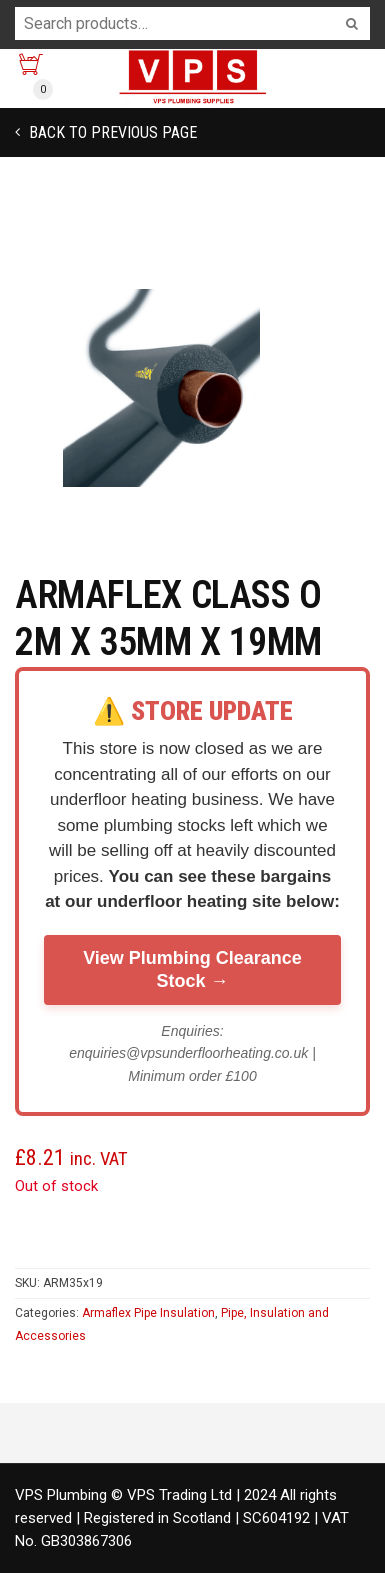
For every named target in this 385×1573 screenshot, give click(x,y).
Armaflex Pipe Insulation (148, 1313)
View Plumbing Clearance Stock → (192, 969)
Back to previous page (111, 132)
